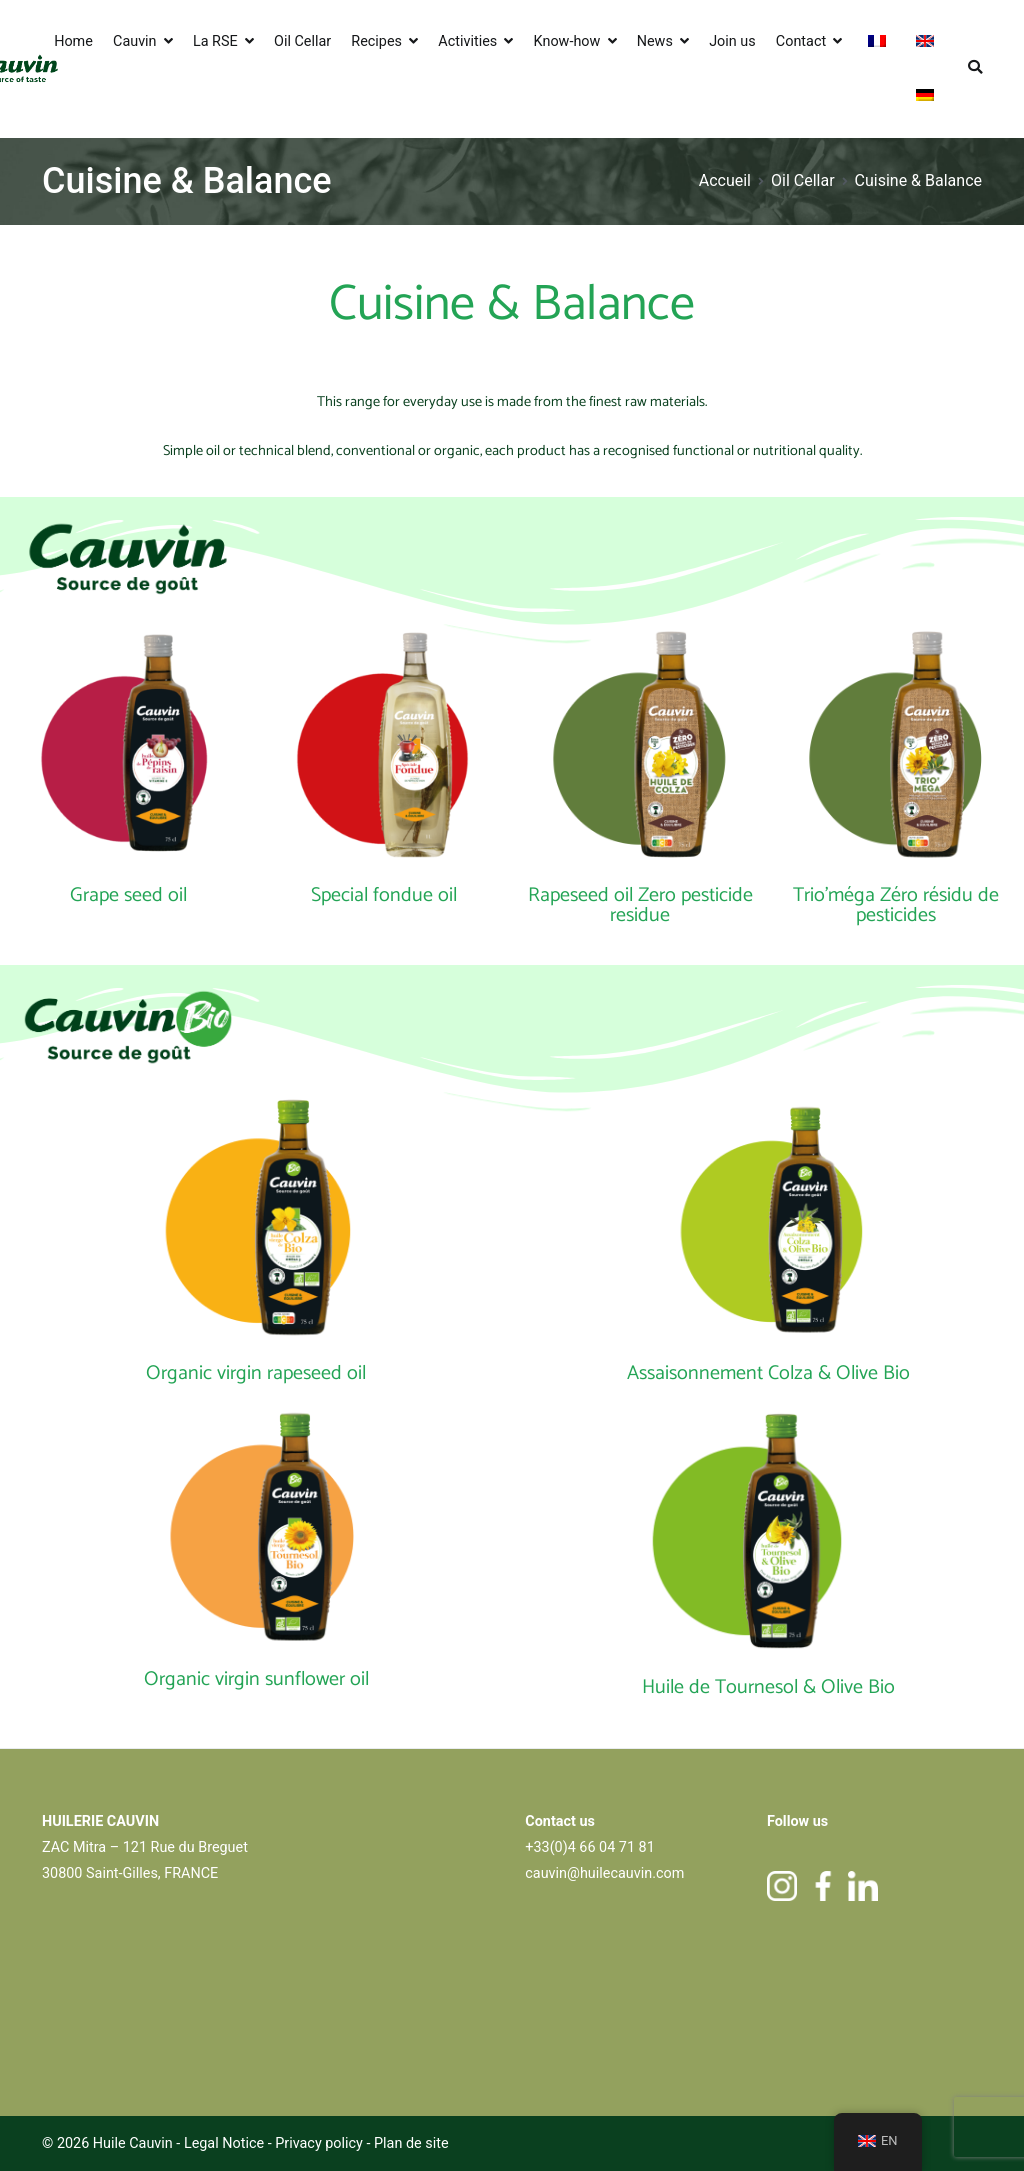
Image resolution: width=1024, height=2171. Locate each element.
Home (73, 41)
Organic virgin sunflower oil (256, 1679)
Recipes (376, 41)
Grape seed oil (128, 895)
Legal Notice (224, 2143)
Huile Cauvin (133, 2143)
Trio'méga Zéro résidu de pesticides (896, 905)
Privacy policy (320, 2143)
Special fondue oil (384, 895)
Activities (467, 41)
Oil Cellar (302, 41)
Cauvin (135, 41)
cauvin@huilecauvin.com (604, 1873)
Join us (732, 41)
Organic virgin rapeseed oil (256, 1373)
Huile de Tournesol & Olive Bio (768, 1687)
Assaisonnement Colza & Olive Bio (768, 1373)
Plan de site (411, 2143)
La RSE (215, 41)
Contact (801, 41)
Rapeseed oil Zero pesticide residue (640, 905)
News (655, 41)
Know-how (567, 41)
